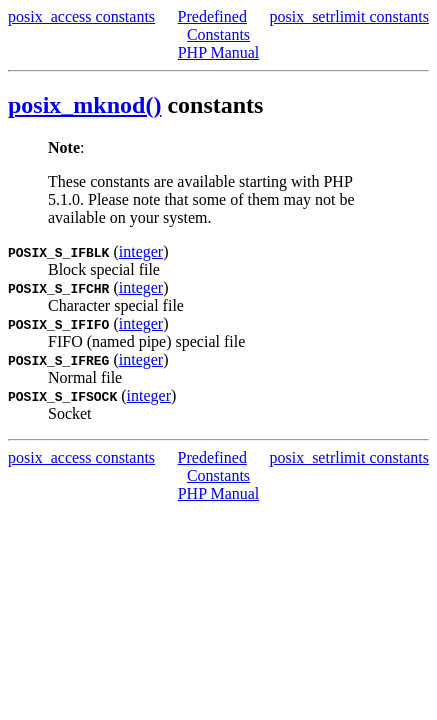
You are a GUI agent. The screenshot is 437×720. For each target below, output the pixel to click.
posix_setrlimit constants (349, 16)
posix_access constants (81, 16)
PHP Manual (219, 52)
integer (141, 251)
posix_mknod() (84, 105)
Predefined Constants (214, 25)
